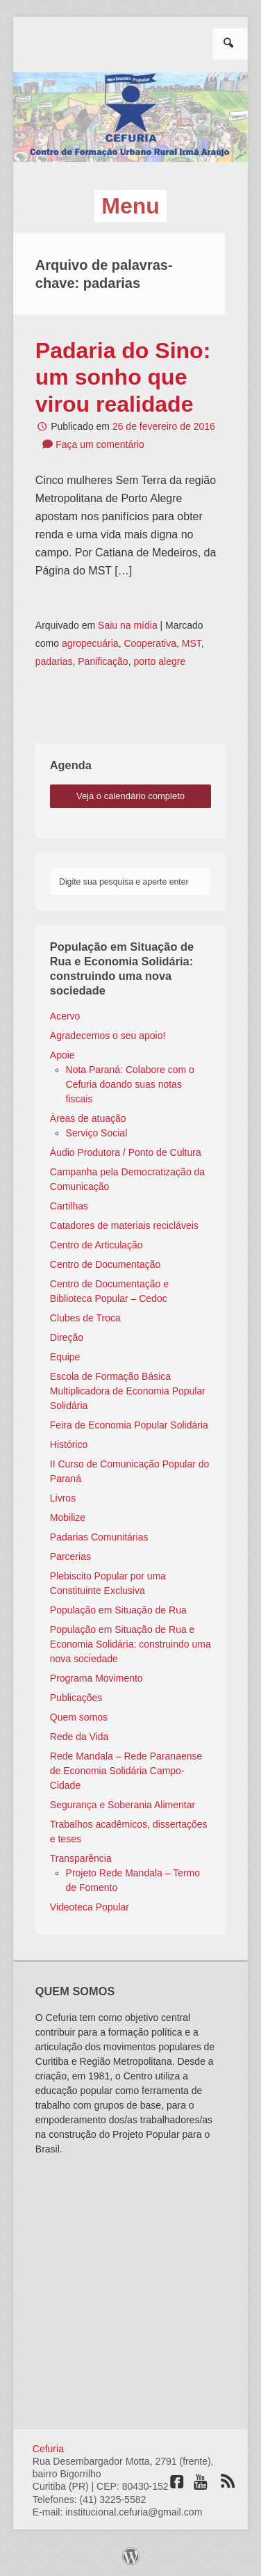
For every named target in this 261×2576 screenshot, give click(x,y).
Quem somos (79, 1717)
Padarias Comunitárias (99, 1537)
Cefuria (48, 2448)
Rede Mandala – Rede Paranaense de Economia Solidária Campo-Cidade (126, 1770)
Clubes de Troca (85, 1317)
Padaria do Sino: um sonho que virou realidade (122, 377)
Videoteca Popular (89, 1907)
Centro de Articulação (96, 1244)
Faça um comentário (100, 444)
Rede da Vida (79, 1736)
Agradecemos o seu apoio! (108, 1035)
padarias (54, 661)
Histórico (68, 1444)
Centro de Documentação (105, 1264)
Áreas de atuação (88, 1118)
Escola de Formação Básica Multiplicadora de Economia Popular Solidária (127, 1391)
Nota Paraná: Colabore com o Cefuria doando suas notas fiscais (130, 1084)
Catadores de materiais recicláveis (124, 1225)
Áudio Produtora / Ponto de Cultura (125, 1152)
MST (191, 643)
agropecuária (90, 643)
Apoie (62, 1055)
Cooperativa (150, 643)
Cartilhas (69, 1205)
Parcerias (70, 1556)
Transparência (81, 1858)
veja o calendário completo (130, 796)
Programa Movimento (96, 1678)
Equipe (65, 1356)
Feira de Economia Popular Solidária (129, 1425)
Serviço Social (97, 1132)
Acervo (65, 1016)
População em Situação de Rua (118, 1610)
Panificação (103, 661)
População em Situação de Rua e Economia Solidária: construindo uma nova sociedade (130, 1644)
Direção (66, 1337)
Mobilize (67, 1517)
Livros (63, 1498)
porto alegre (159, 661)
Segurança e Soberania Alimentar (122, 1804)
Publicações (76, 1697)
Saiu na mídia (128, 625)
